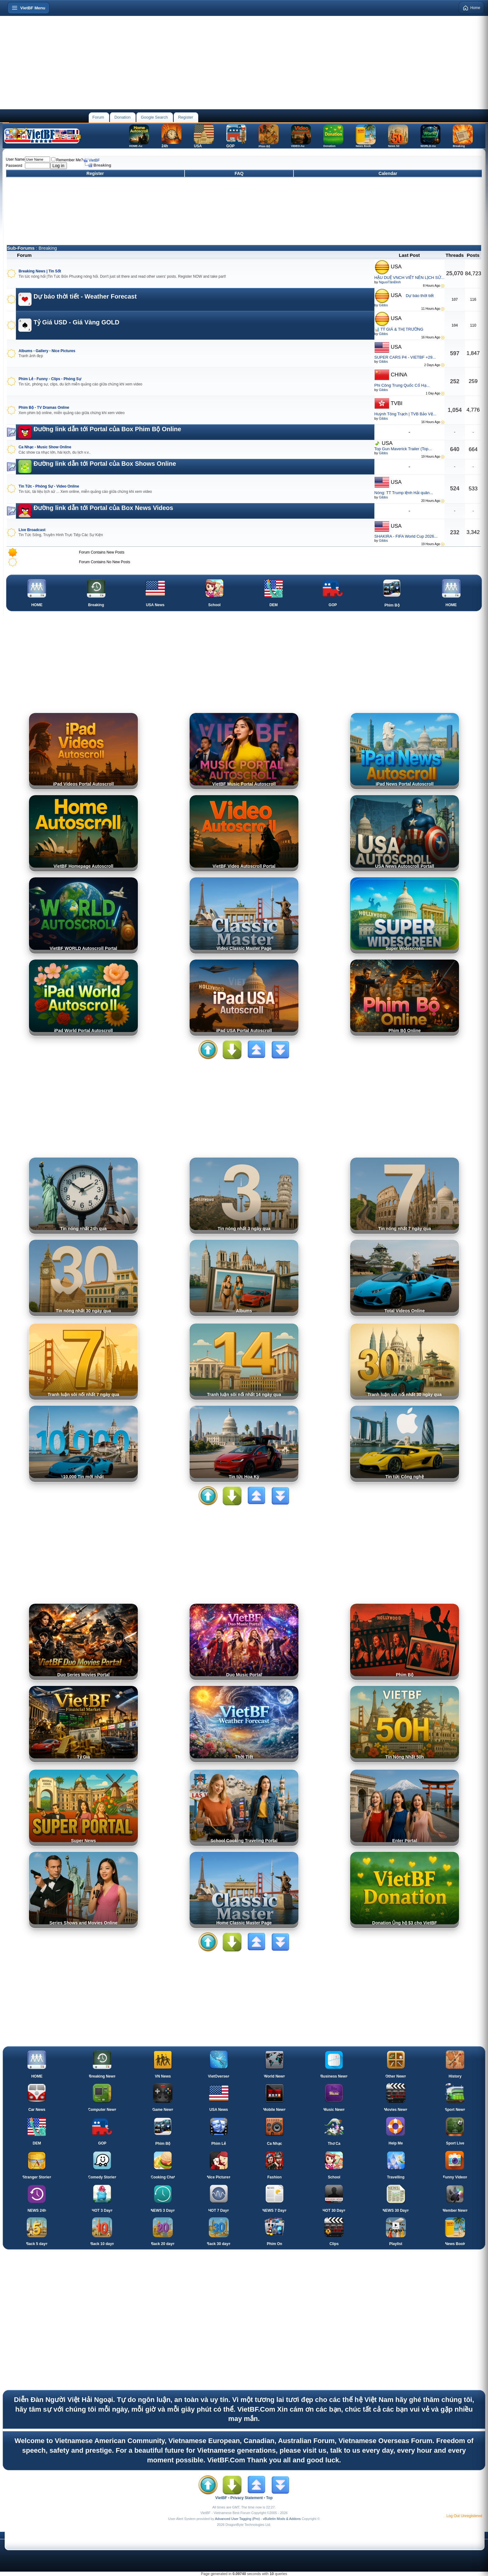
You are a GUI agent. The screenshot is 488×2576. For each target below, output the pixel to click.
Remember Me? (67, 160)
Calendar (387, 173)
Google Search (154, 117)
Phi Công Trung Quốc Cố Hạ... (402, 385)
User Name (15, 159)
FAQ (239, 173)
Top (269, 2498)
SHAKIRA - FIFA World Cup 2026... (406, 536)
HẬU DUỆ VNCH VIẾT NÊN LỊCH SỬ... (409, 277)
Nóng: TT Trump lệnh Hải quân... (403, 492)
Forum (98, 117)
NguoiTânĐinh (390, 282)
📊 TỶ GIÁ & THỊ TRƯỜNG (399, 329)
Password (14, 165)
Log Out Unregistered (464, 2516)
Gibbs (383, 305)
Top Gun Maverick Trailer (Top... (403, 448)
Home (471, 8)
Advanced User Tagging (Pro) (237, 2519)
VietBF (94, 160)
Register (185, 117)
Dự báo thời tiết (420, 295)
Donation (122, 117)
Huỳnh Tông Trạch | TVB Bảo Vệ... (405, 414)
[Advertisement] (244, 62)
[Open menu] (28, 8)
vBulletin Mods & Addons (282, 2519)
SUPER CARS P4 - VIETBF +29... (405, 357)
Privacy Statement (246, 2498)
